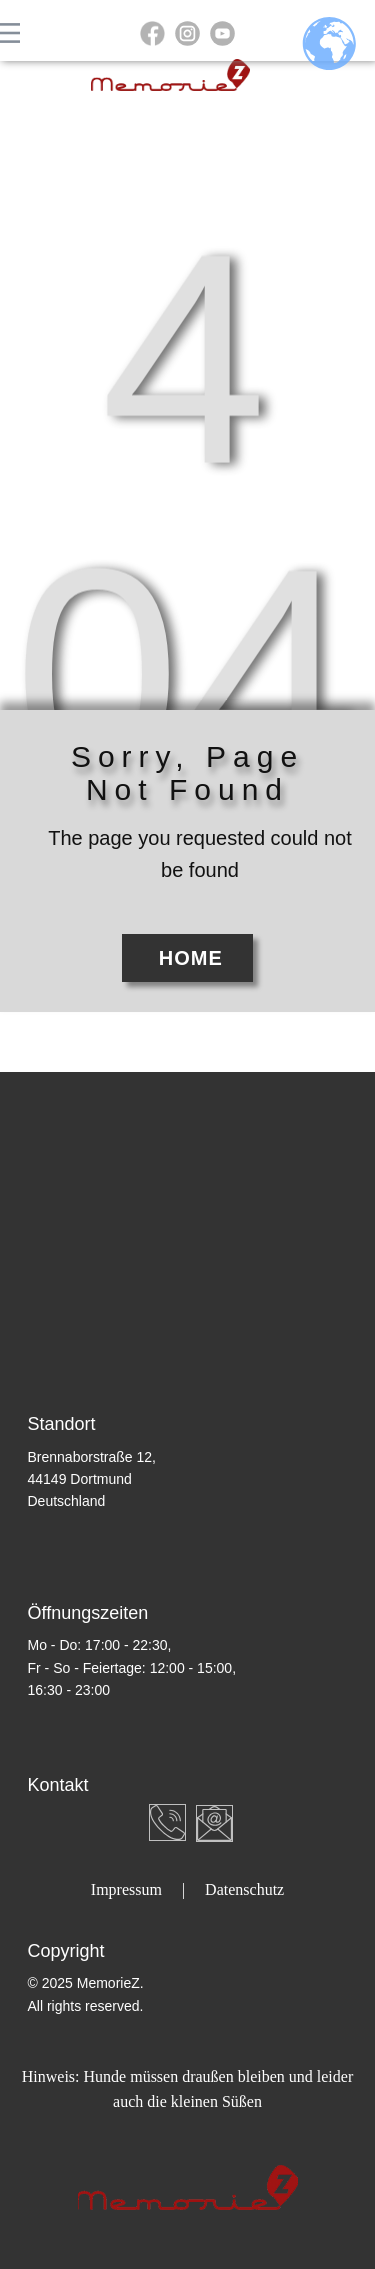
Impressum (126, 1889)
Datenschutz (244, 1889)
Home (187, 958)
